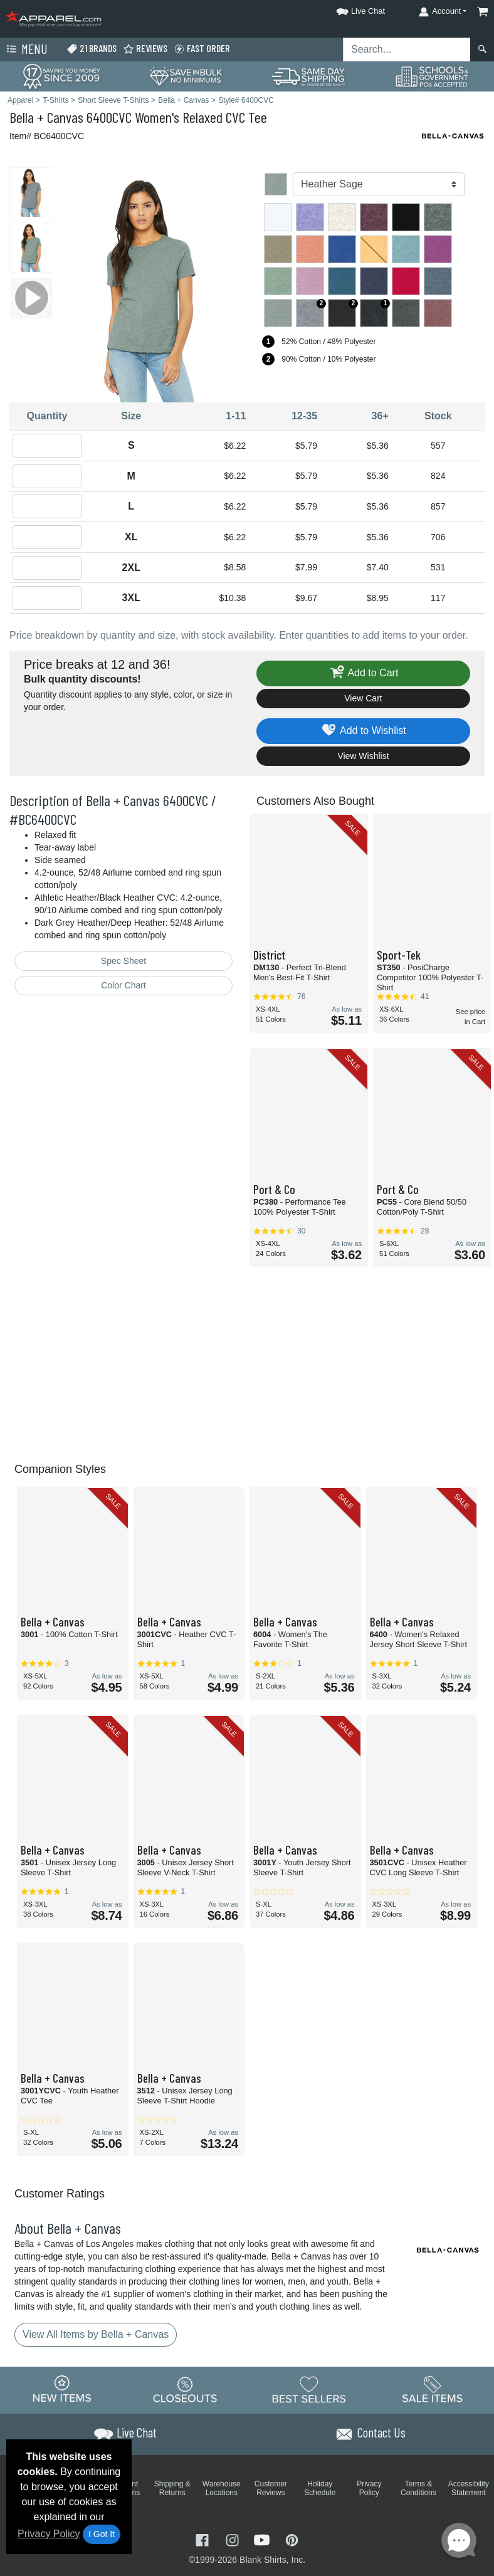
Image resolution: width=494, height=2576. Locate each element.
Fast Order (202, 48)
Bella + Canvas (46, 117)
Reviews (145, 48)
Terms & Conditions (418, 2488)
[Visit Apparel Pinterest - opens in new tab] (291, 2538)
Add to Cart (363, 673)
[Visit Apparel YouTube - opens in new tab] (263, 2538)
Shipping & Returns (172, 2488)
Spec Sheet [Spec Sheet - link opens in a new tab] (123, 961)
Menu (26, 49)
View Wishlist (363, 756)
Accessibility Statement (468, 2488)
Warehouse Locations (221, 2488)
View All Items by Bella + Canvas (96, 2334)
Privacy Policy (49, 2533)
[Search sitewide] (407, 49)
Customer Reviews (271, 2488)
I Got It (101, 2534)
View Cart (363, 698)
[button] (349, 9)
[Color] (379, 184)
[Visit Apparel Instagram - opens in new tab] (234, 2538)
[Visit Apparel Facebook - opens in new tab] (204, 2538)
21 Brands (91, 48)
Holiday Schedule (319, 2488)
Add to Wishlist (363, 731)
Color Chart (123, 985)
